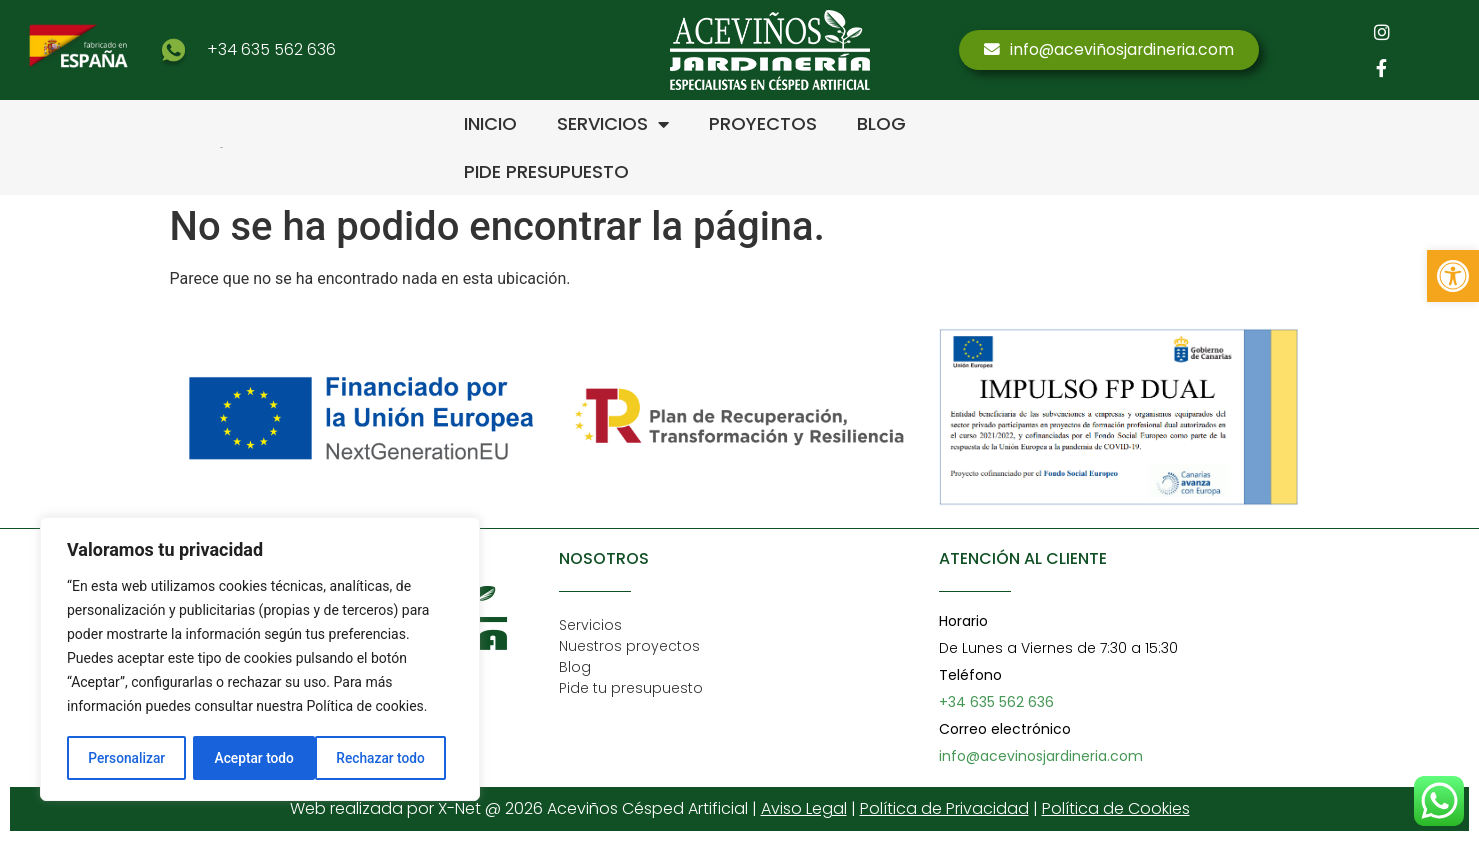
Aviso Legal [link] (804, 808)
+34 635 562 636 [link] (271, 49)
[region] (260, 660)
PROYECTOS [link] (763, 123)
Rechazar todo (259, 758)
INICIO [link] (490, 123)
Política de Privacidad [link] (944, 808)
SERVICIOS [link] (613, 124)
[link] (1453, 276)
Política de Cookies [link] (1116, 808)
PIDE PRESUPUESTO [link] (546, 171)
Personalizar (126, 758)
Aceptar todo (392, 758)
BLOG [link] (881, 123)
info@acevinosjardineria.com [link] (1041, 756)
